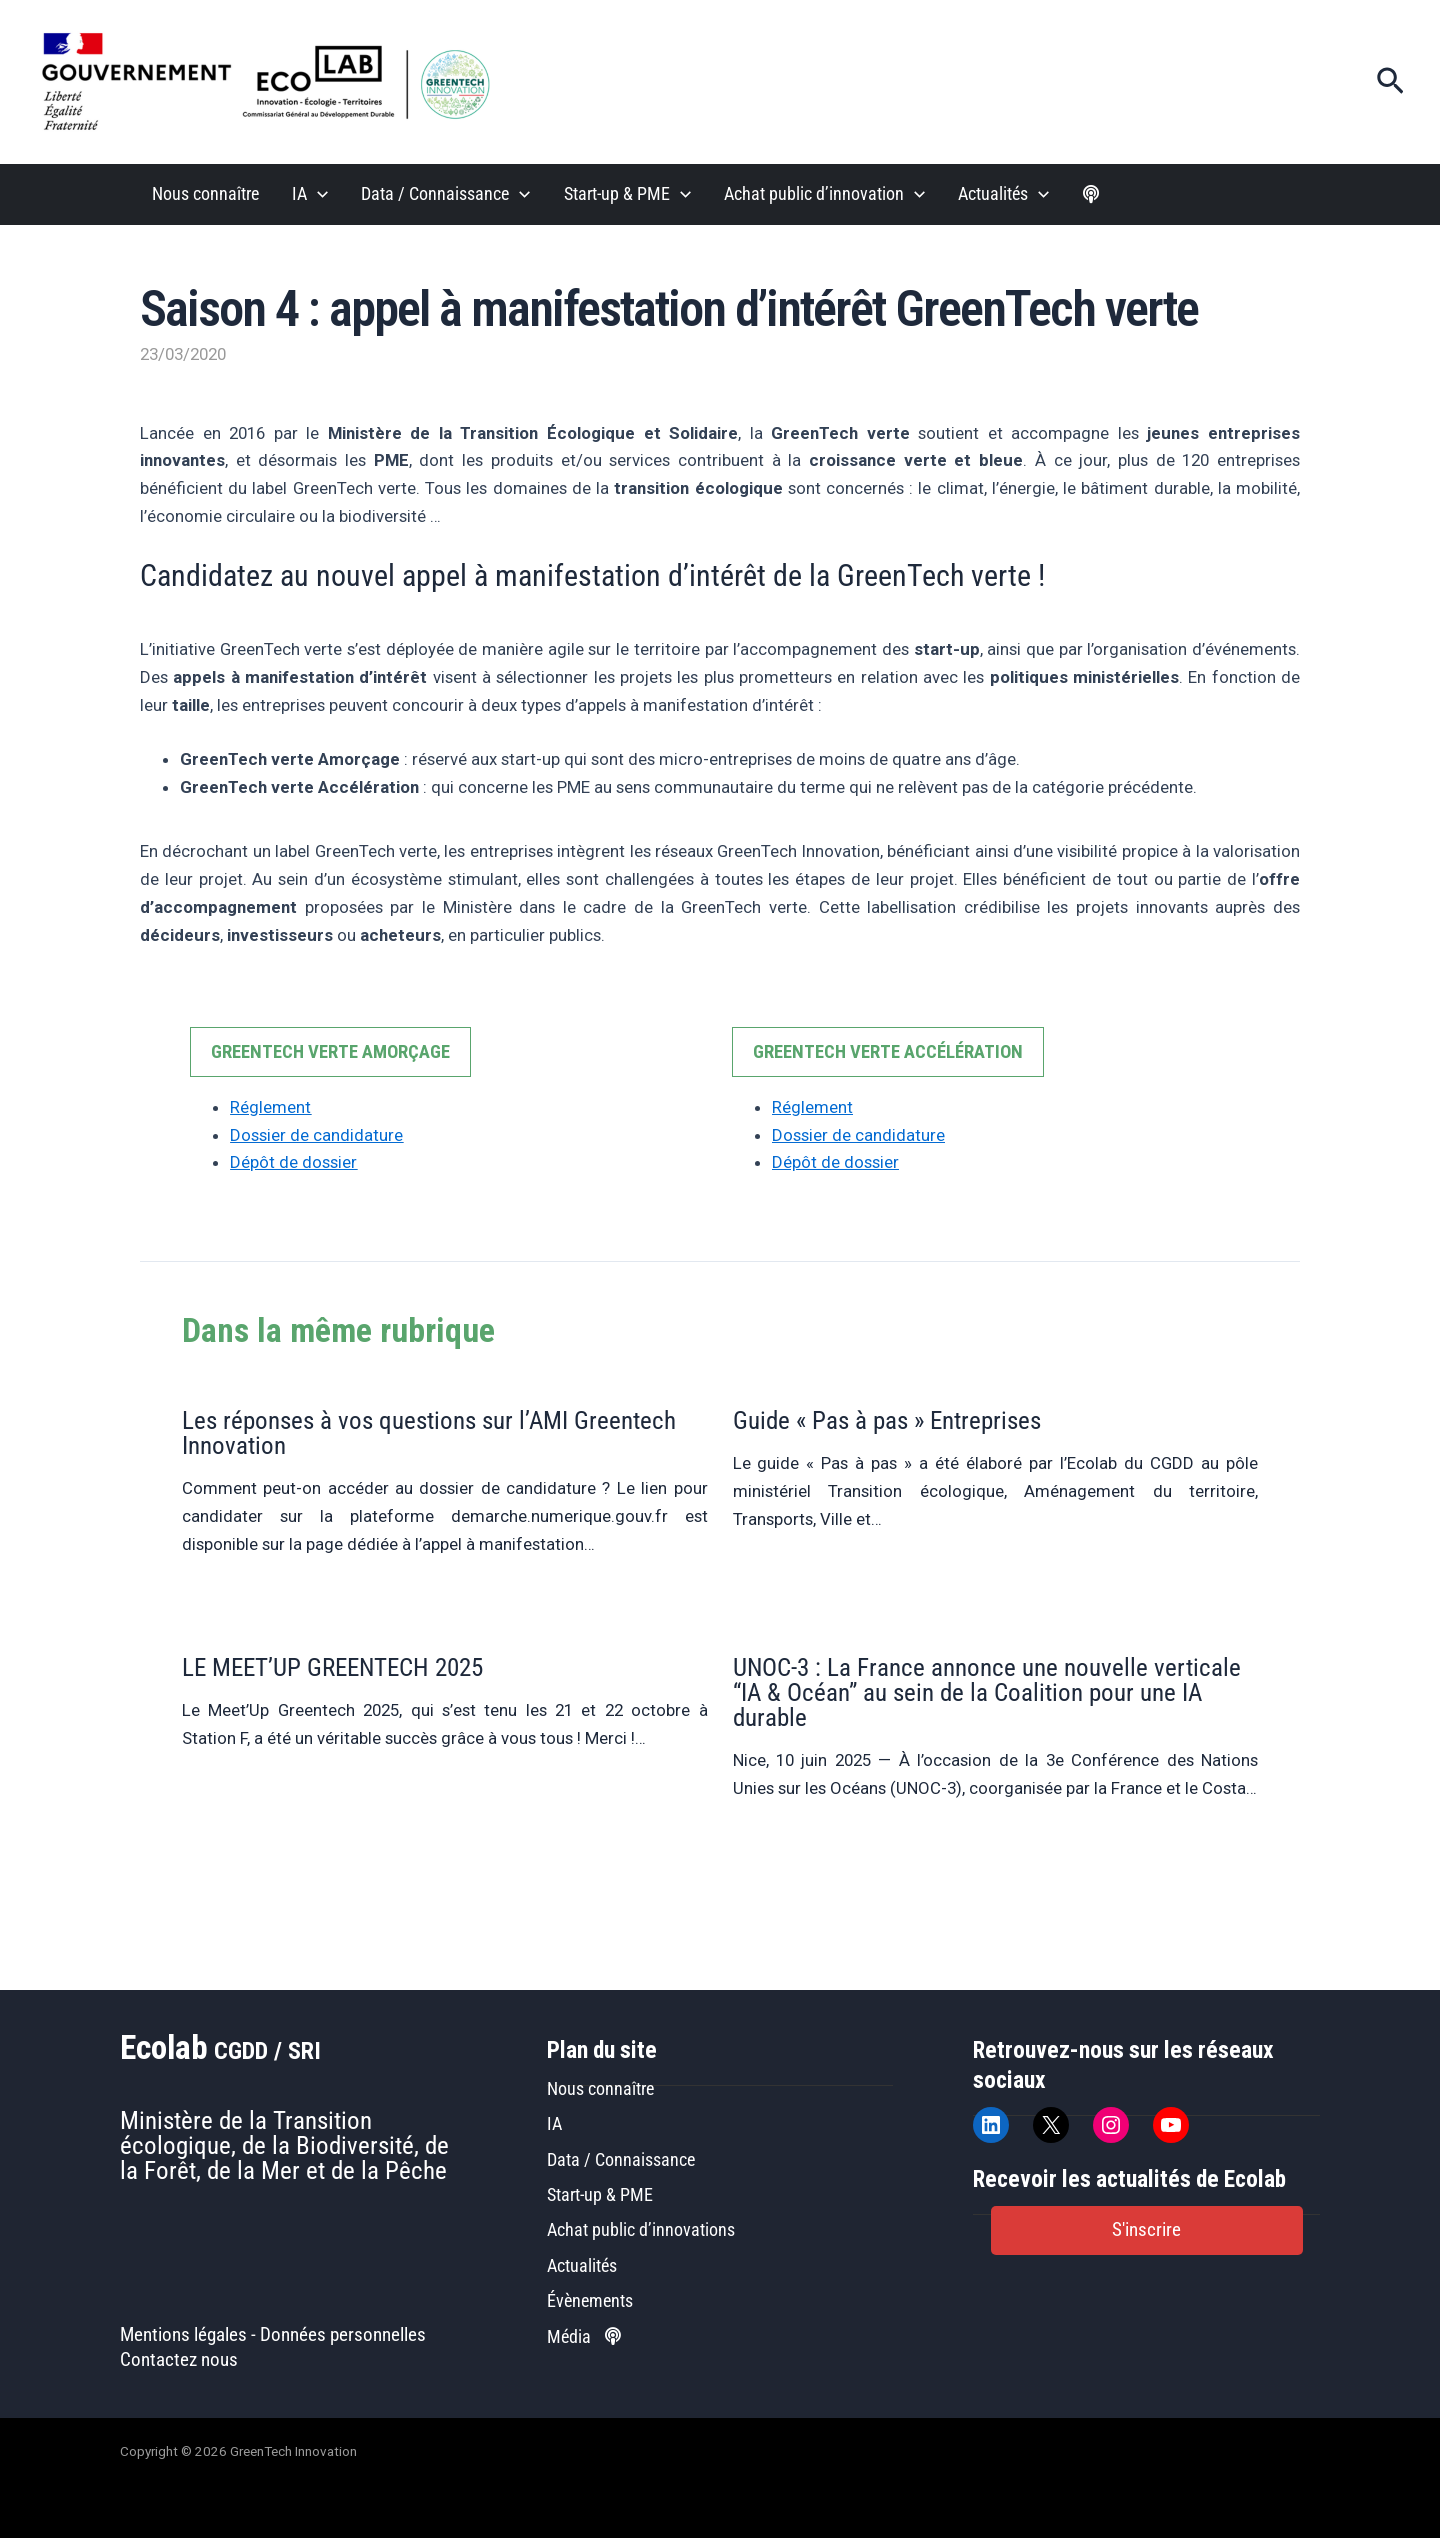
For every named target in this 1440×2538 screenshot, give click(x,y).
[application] (317, 194)
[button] (1390, 82)
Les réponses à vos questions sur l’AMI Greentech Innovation (429, 1433)
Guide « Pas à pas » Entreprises (887, 1420)
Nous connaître (205, 194)
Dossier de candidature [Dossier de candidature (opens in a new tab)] (858, 1135)
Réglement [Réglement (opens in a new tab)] (270, 1107)
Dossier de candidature (316, 1135)
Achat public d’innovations (641, 2229)
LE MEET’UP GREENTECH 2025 (332, 1667)
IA (310, 194)
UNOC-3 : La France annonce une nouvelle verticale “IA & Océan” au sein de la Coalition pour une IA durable (987, 1692)
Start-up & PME (627, 194)
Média (584, 2336)
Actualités (1003, 194)
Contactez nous (179, 2360)
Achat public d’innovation (824, 194)
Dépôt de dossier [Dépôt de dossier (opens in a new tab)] (293, 1162)
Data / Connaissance (445, 194)
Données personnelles (343, 2335)
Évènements (590, 2300)
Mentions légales (183, 2335)
